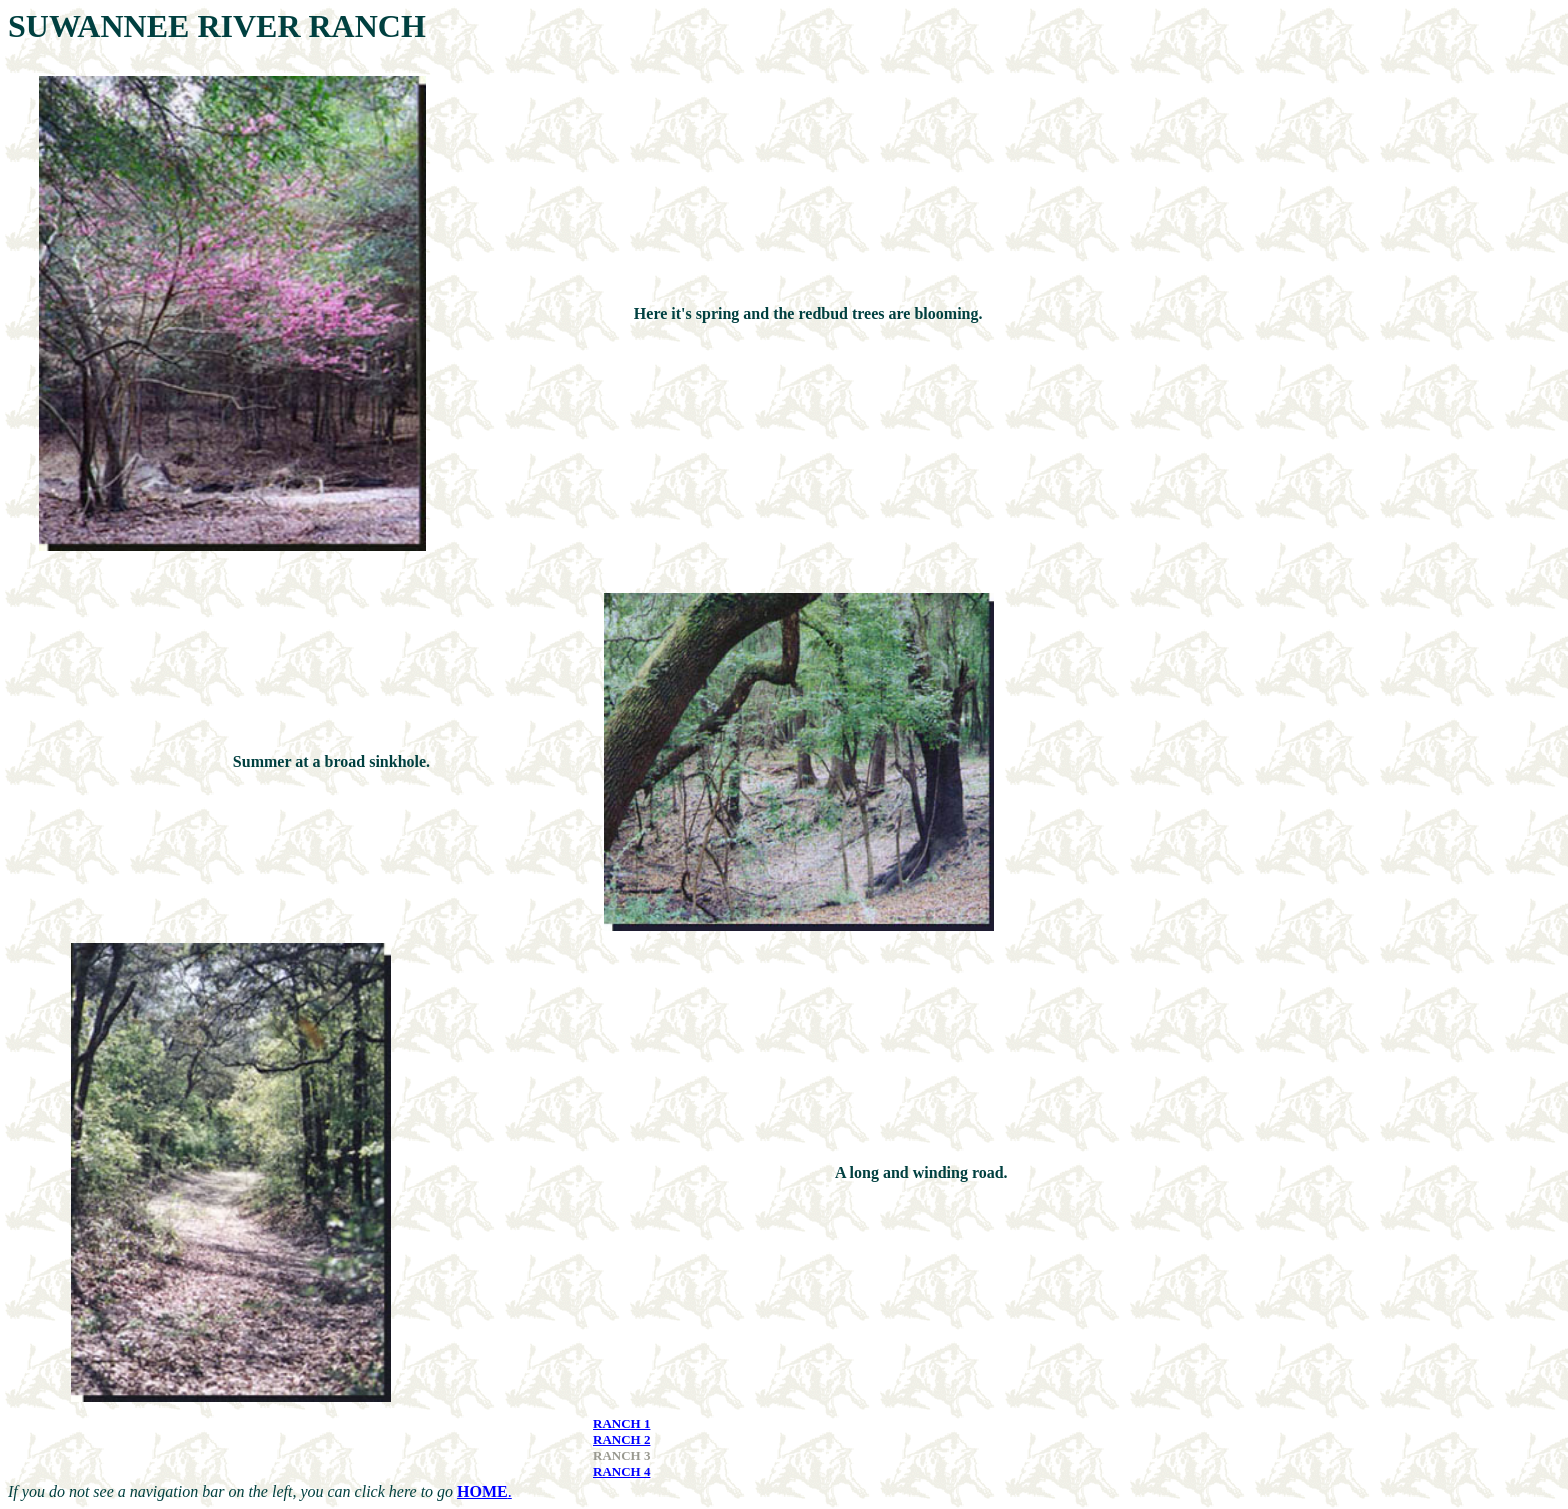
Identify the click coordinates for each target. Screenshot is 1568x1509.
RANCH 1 (621, 1423)
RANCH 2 (621, 1439)
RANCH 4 (621, 1471)
